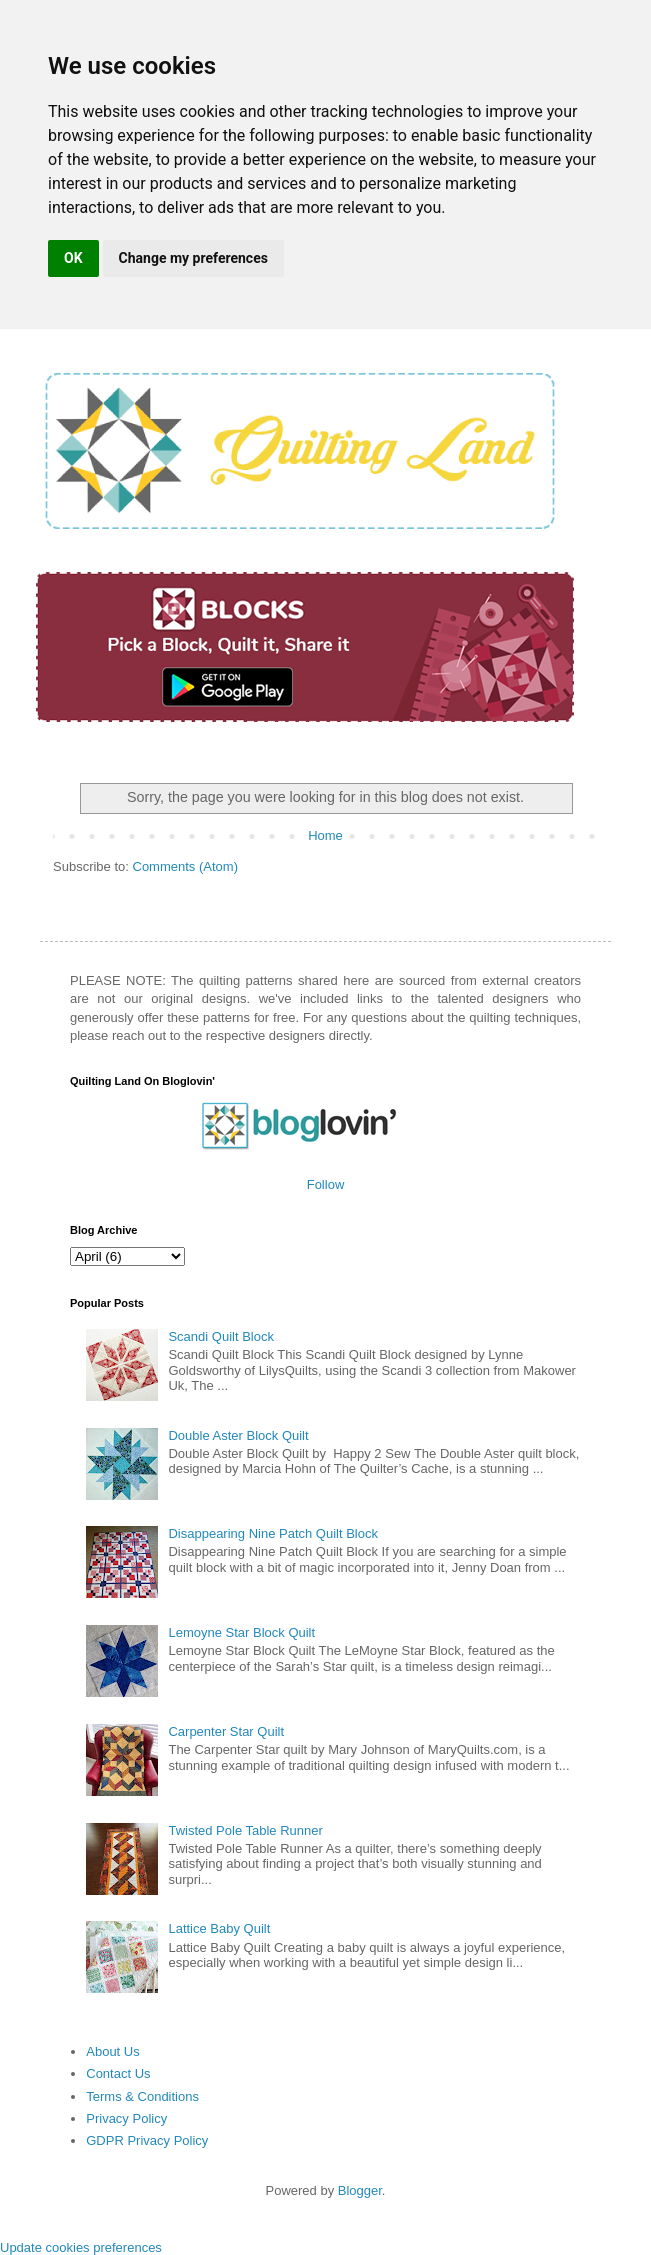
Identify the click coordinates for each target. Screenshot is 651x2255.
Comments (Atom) (185, 866)
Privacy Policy (126, 2118)
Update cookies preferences (81, 2247)
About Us (112, 2051)
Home (325, 835)
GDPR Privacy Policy (147, 2140)
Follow (326, 1184)
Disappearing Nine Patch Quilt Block (273, 1533)
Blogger (360, 2190)
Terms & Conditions (142, 2096)
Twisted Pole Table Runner (245, 1830)
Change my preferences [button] (193, 258)
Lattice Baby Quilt (219, 1928)
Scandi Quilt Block (221, 1336)
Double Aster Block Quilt (238, 1435)
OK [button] (73, 258)
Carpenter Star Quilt (226, 1731)
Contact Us (118, 2073)
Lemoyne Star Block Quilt (241, 1632)
